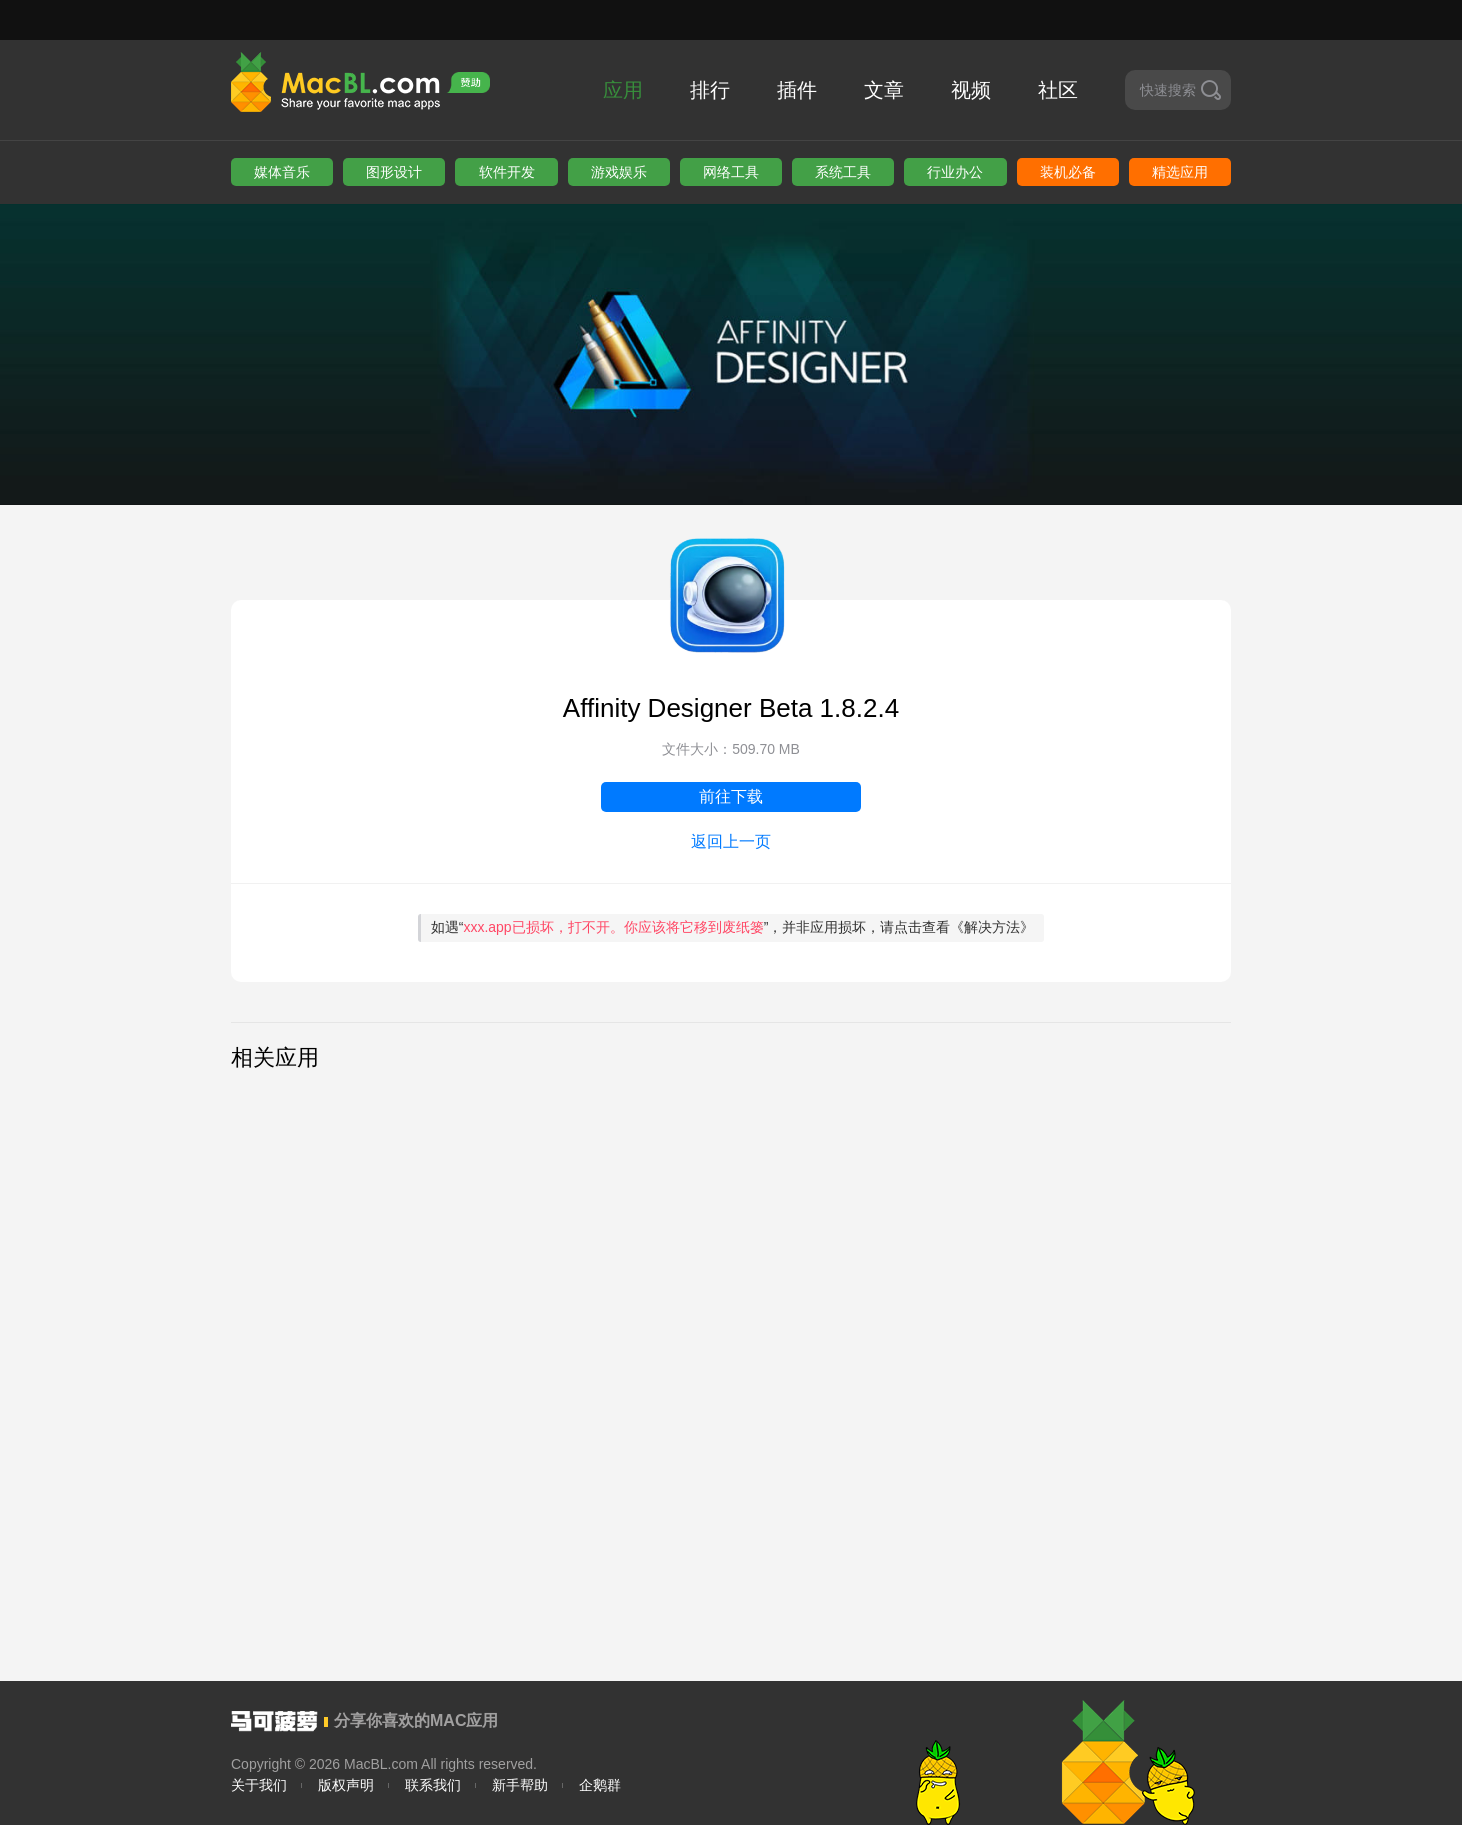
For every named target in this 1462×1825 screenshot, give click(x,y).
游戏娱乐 (619, 172)
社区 (1058, 90)
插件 (797, 90)
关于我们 (259, 1785)
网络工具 (731, 172)
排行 (710, 90)
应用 (623, 90)
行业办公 (955, 172)
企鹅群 (600, 1785)
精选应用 (1180, 172)
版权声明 (346, 1785)
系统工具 (843, 172)
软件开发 (507, 172)
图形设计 (394, 172)
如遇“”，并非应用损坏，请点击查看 (733, 927)
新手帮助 (520, 1785)
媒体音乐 (282, 172)
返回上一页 (731, 841)
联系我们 (433, 1785)
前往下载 (731, 796)
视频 (971, 90)
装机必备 (1068, 172)
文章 (884, 90)
